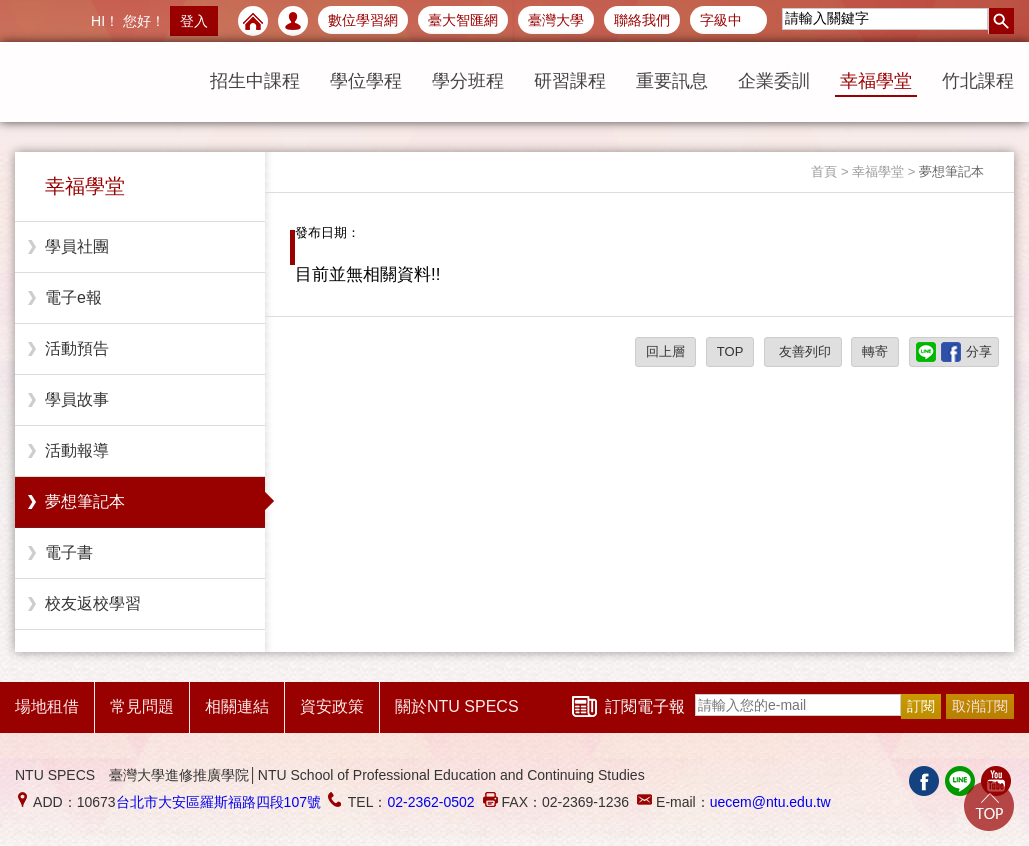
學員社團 (77, 246)
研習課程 (570, 81)
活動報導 (77, 450)
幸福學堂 (876, 81)
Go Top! (989, 806)
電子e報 (73, 297)
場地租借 (47, 706)
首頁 (824, 171)
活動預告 (77, 348)
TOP (730, 351)
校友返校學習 (93, 603)
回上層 (665, 351)
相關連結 (237, 706)
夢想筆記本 (85, 501)
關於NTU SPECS (457, 706)
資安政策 (332, 706)
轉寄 (875, 351)
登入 (194, 21)
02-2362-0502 (430, 802)
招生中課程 (255, 81)
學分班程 (468, 81)
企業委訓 (774, 81)
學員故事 (77, 399)
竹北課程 (978, 81)
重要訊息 (672, 81)
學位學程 (366, 81)
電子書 (69, 552)
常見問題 (142, 706)
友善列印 (803, 351)
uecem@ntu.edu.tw (770, 802)
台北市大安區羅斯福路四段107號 (218, 802)
